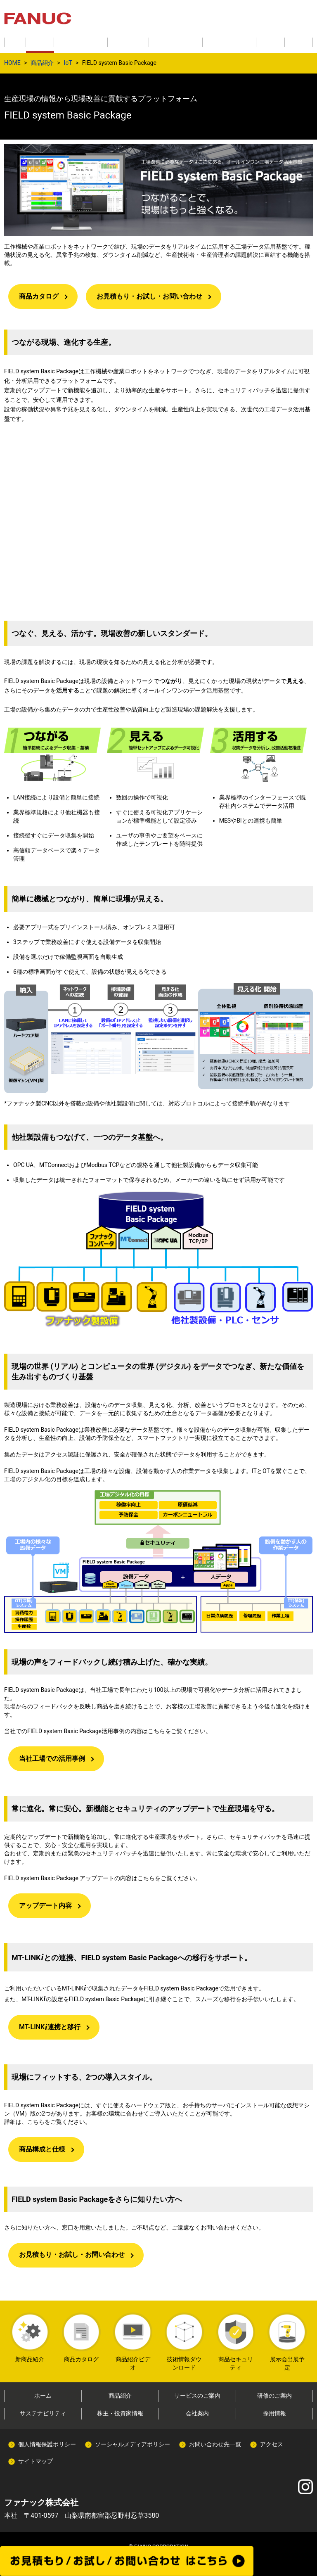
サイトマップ (35, 2461)
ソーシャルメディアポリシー (132, 2444)
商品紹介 (42, 62)
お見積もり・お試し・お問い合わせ (149, 296)
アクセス (271, 2444)
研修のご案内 (274, 2395)
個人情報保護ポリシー (47, 2444)
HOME (12, 62)
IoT (68, 62)
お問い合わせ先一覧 (215, 2444)
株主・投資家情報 (120, 2413)
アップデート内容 (45, 1905)
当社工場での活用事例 (52, 1758)
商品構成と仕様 (42, 2149)
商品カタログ (39, 296)
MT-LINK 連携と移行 (49, 2027)
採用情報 (274, 2413)
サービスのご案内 (197, 2395)
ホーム (43, 2395)
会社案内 (197, 2413)
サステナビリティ (43, 2413)
